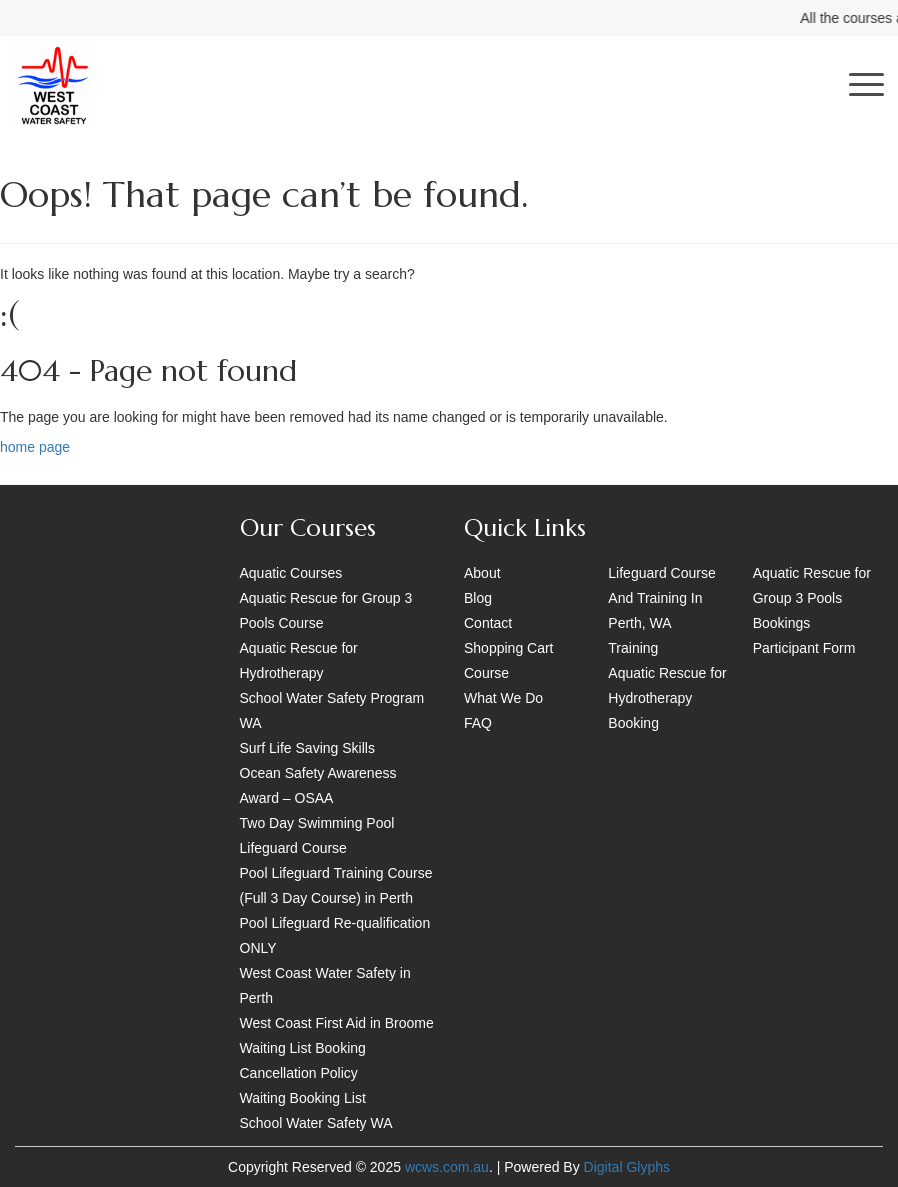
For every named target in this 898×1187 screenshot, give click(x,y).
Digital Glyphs (627, 1167)
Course (486, 673)
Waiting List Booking (303, 1048)
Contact (488, 623)
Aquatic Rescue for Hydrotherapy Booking (667, 698)
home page (35, 447)
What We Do (503, 698)
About (482, 573)
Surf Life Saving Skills (307, 748)
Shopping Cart (509, 648)
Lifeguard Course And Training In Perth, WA (661, 598)
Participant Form (804, 648)
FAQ (478, 723)
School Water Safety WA (316, 1123)
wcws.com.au (447, 1167)
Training (633, 648)
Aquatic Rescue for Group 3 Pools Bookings (812, 598)
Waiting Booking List (303, 1098)
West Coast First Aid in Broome (337, 1023)
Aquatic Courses (291, 573)
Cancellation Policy (299, 1073)
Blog (478, 598)
